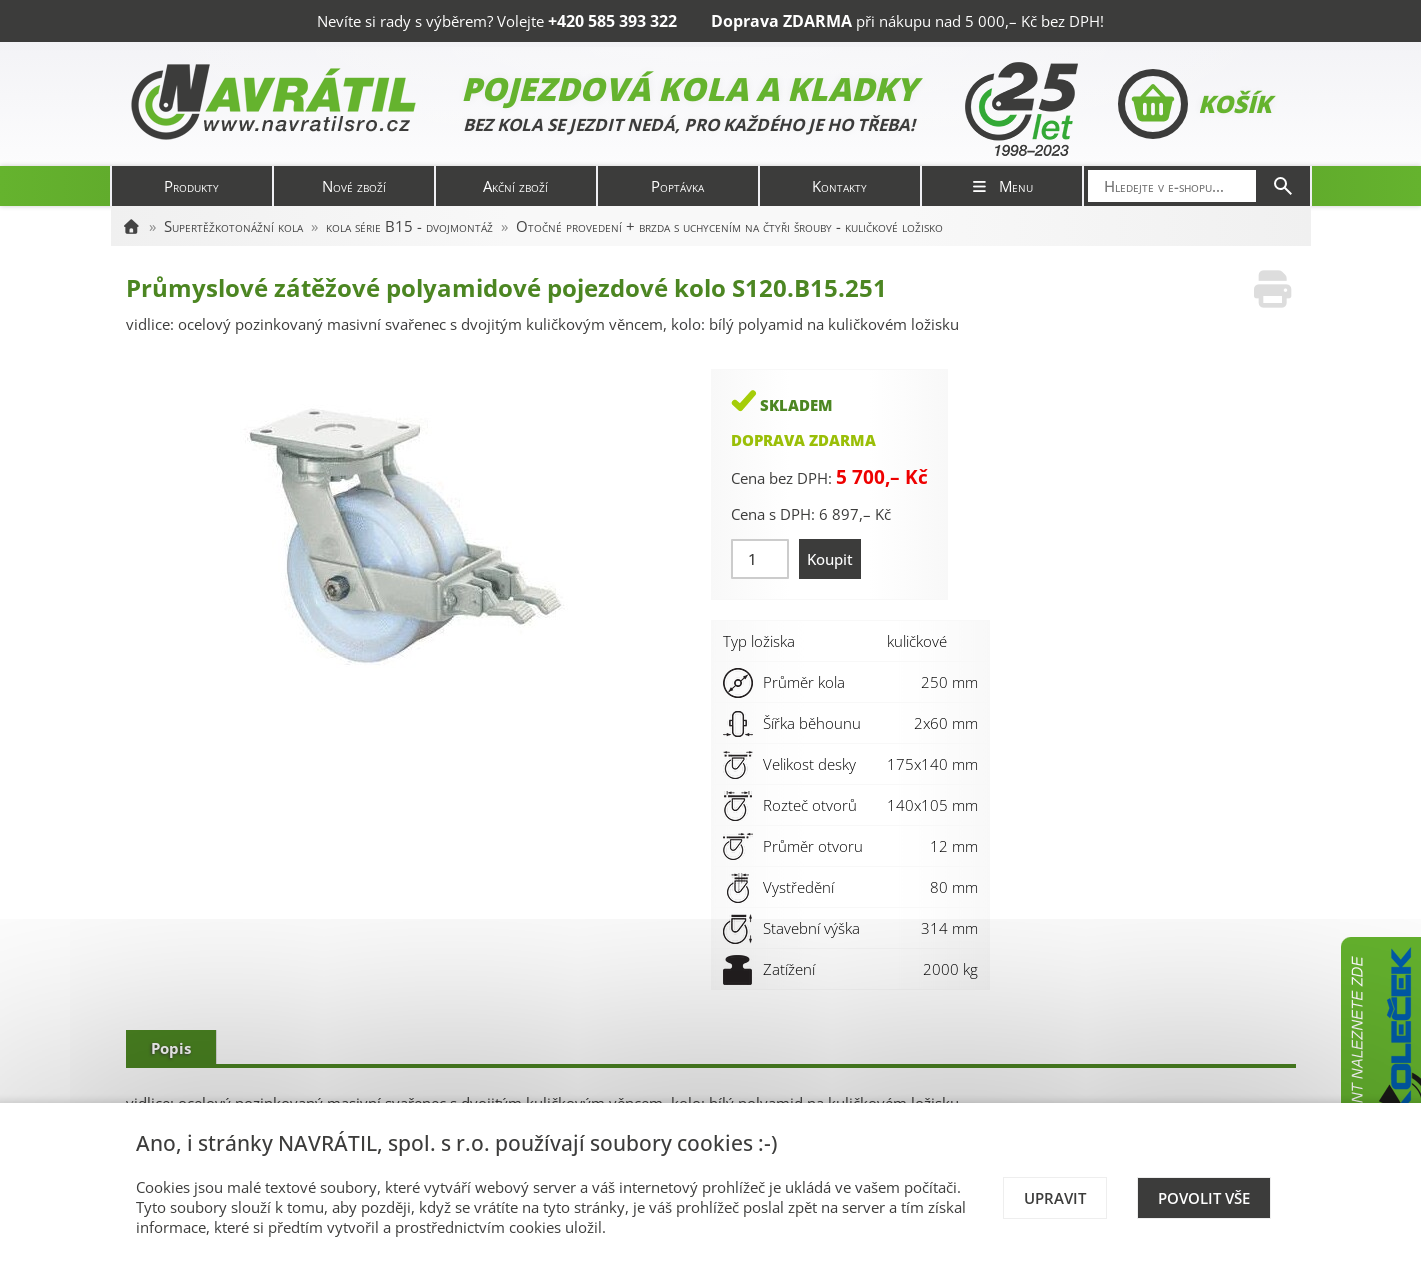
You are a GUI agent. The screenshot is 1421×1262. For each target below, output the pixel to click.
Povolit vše (1204, 1198)
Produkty (191, 186)
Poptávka (677, 186)
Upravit (1055, 1198)
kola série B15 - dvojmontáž (409, 226)
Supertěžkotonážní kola (233, 226)
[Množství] (760, 559)
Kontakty (839, 186)
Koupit (830, 559)
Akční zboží (515, 186)
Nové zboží (354, 186)
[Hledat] (1283, 186)
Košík (1194, 104)
